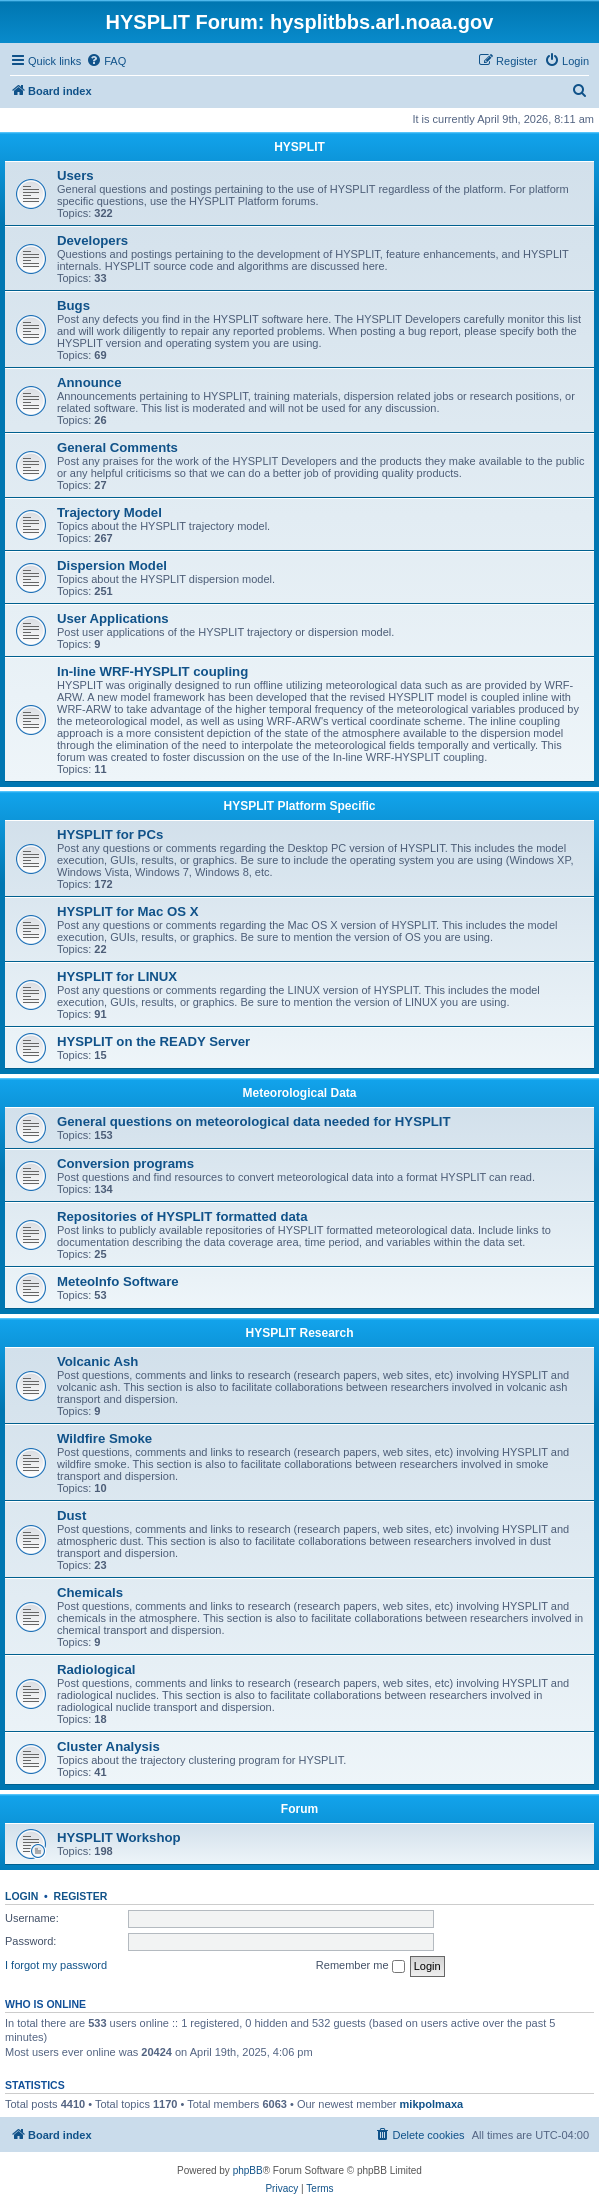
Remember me (360, 1966)
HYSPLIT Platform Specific (299, 806)
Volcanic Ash (97, 1361)
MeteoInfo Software (118, 1281)
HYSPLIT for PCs (110, 834)
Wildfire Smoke (104, 1438)
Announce (89, 382)
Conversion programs (125, 1163)
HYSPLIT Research (299, 1333)
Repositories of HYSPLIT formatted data (182, 1216)
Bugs (73, 305)
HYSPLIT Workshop (119, 1837)
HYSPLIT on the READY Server (153, 1041)
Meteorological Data (299, 1093)
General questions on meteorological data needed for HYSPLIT (254, 1121)
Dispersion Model (112, 565)
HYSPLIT (299, 147)
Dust (71, 1515)
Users (75, 175)
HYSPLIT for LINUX (117, 976)
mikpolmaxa (432, 2104)
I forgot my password (56, 1965)
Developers (92, 240)
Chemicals (90, 1592)
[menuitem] (106, 61)
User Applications (113, 618)
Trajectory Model (109, 512)
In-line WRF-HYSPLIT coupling (152, 671)
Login (21, 1896)
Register (81, 1896)
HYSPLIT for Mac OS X (127, 911)
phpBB (248, 2170)
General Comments (117, 447)
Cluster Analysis (108, 1746)
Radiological (96, 1669)
